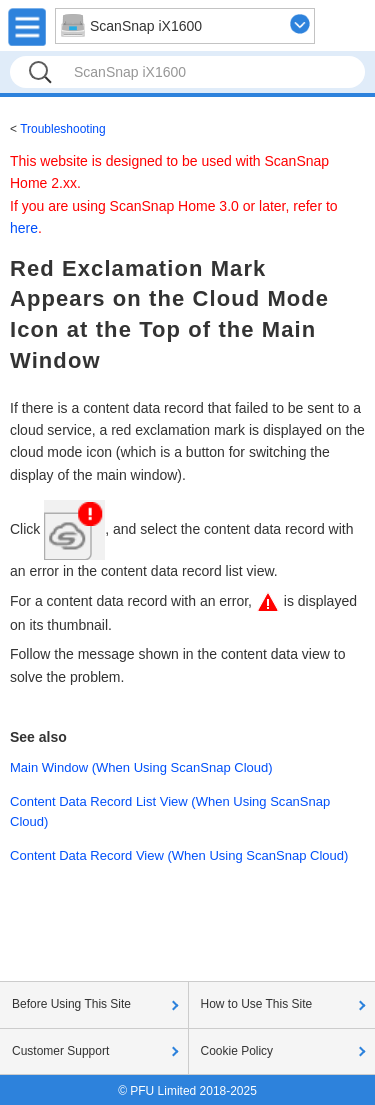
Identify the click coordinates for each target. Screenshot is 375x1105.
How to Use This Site (257, 1004)
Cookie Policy (237, 1051)
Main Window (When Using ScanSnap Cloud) (141, 767)
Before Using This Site (71, 1004)
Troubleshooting (63, 129)
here (24, 228)
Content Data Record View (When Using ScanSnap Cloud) (179, 855)
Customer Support (60, 1051)
